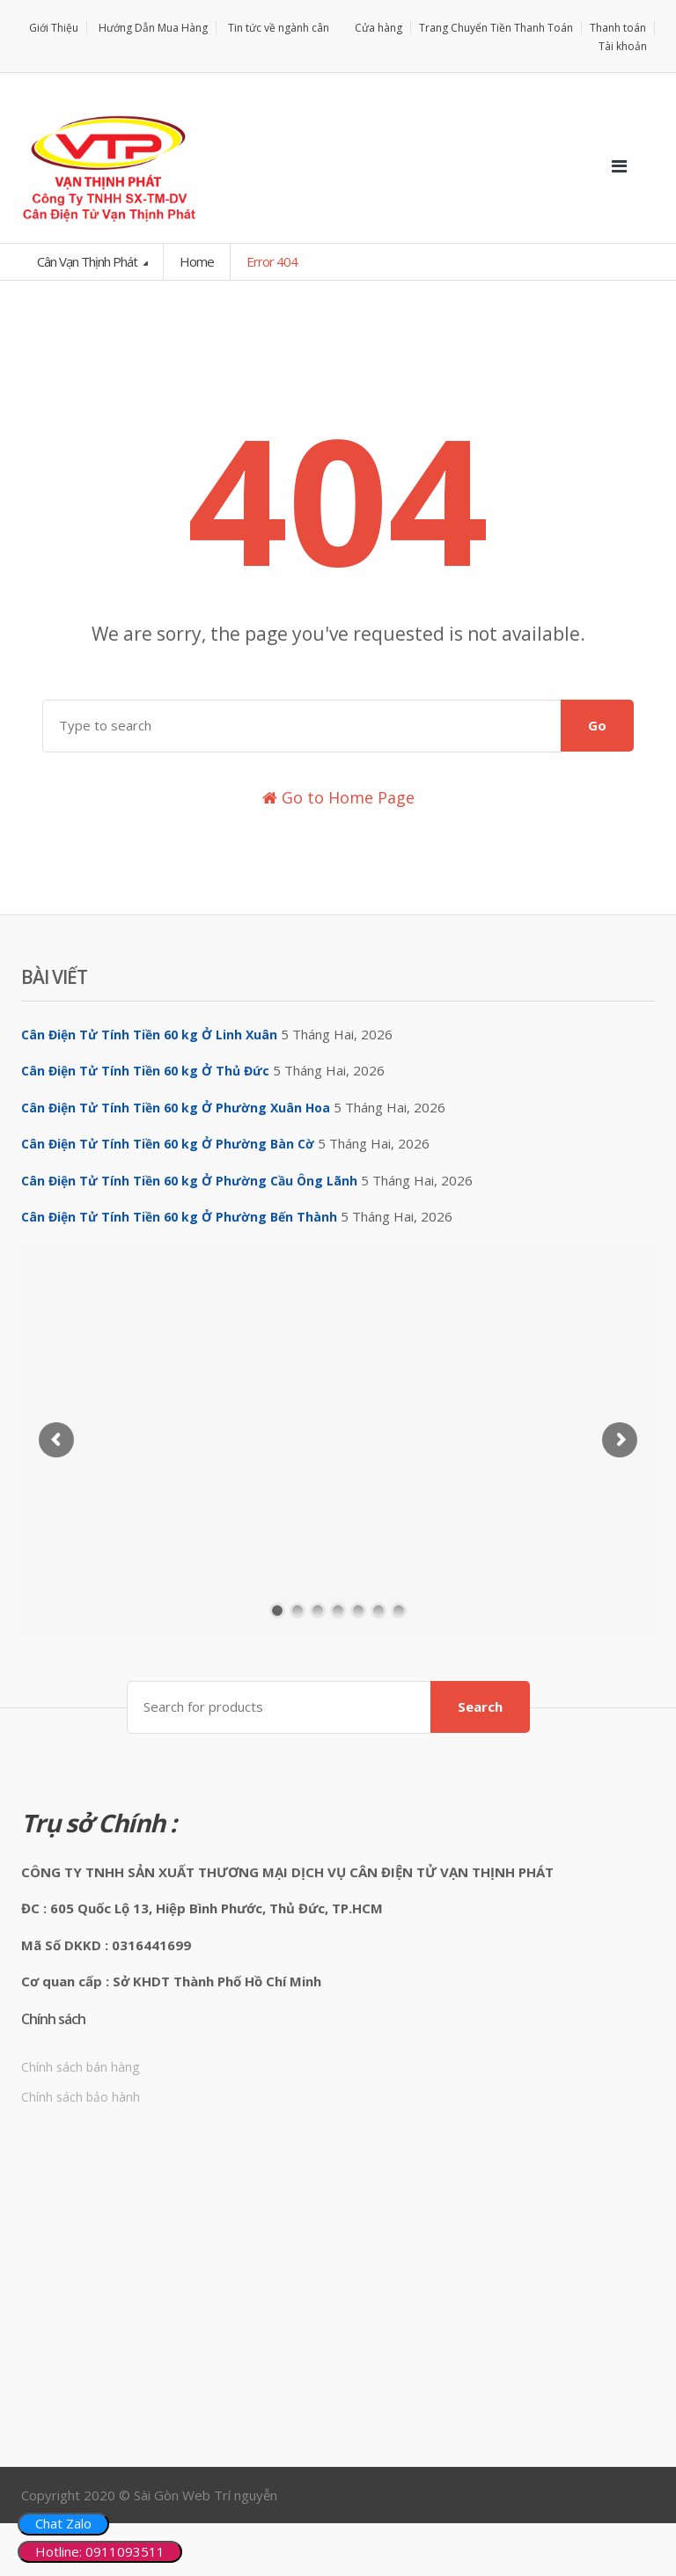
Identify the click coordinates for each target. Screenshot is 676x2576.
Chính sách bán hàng (80, 2067)
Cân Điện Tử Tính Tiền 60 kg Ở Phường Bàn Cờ (167, 1143)
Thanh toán (618, 27)
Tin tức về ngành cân (278, 27)
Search (480, 1706)
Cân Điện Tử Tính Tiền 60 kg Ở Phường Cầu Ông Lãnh (189, 1180)
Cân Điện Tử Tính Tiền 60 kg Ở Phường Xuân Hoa (175, 1107)
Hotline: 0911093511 (100, 2551)
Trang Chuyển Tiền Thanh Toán (496, 27)
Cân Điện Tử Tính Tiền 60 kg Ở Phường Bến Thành (179, 1216)
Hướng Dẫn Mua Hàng (153, 27)
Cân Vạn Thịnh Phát (88, 261)
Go (597, 725)
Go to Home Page (338, 797)
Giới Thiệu (53, 27)
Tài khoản (623, 46)
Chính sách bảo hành (80, 2096)
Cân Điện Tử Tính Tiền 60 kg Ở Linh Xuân (149, 1034)
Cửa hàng (378, 27)
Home (197, 261)
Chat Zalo (63, 2523)
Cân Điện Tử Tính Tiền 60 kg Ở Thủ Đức (145, 1070)
